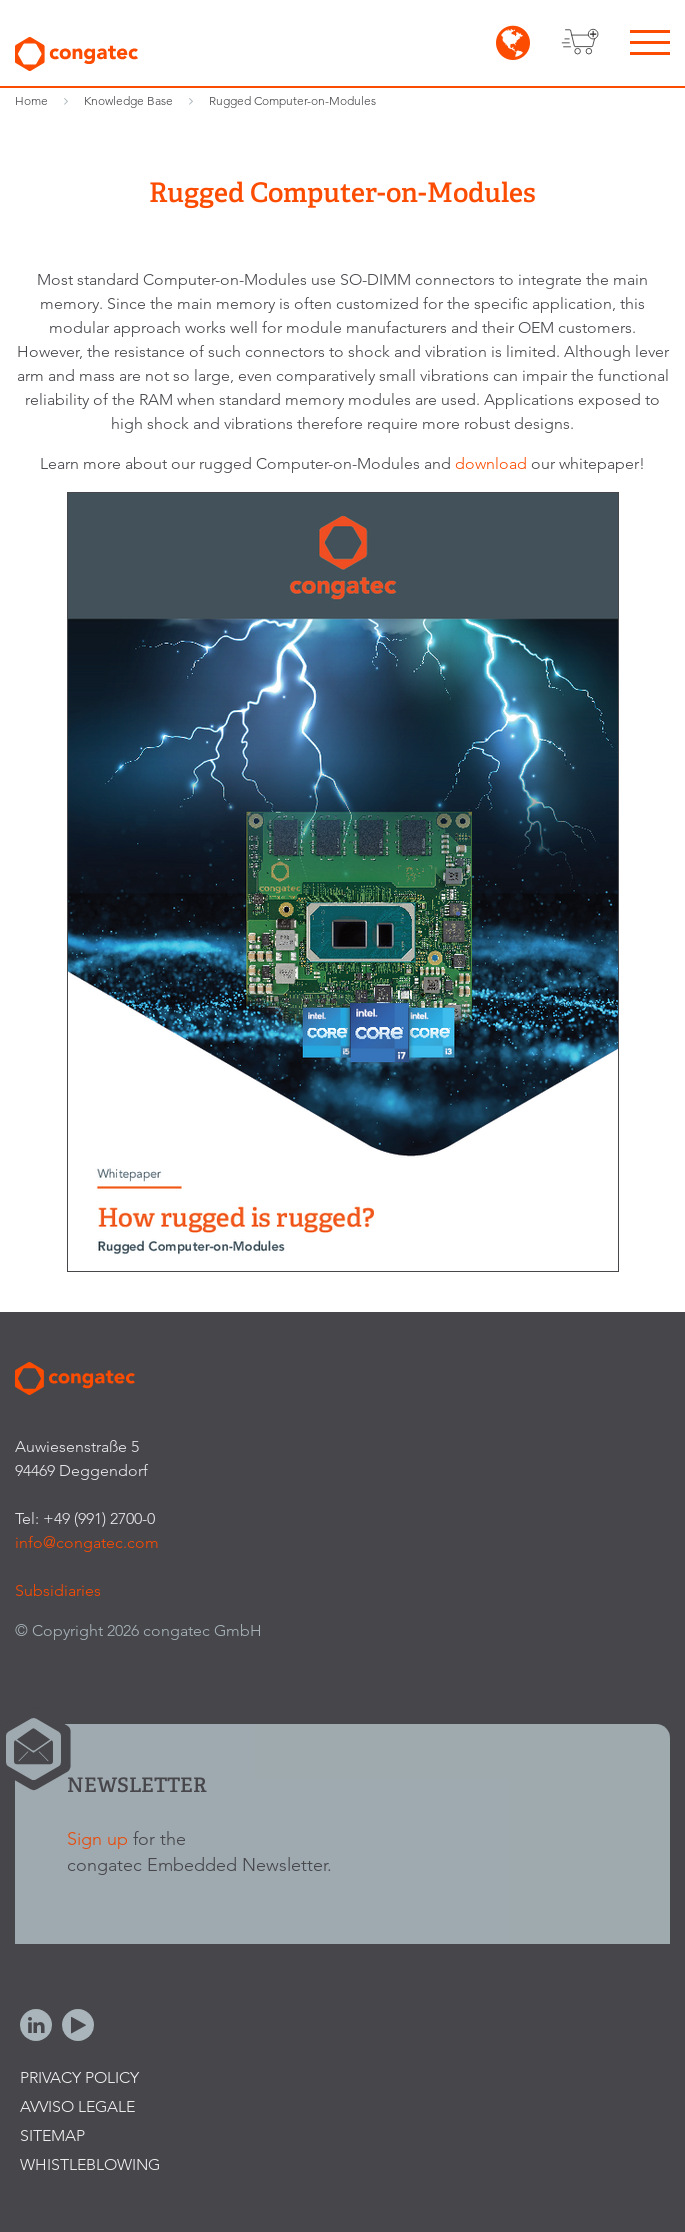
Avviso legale (77, 2106)
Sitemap (52, 2135)
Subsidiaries (58, 1590)
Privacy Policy (79, 2077)
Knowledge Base (128, 100)
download (493, 463)
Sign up (97, 1838)
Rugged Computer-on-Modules (292, 100)
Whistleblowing (90, 2164)
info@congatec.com (87, 1542)
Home (31, 100)
